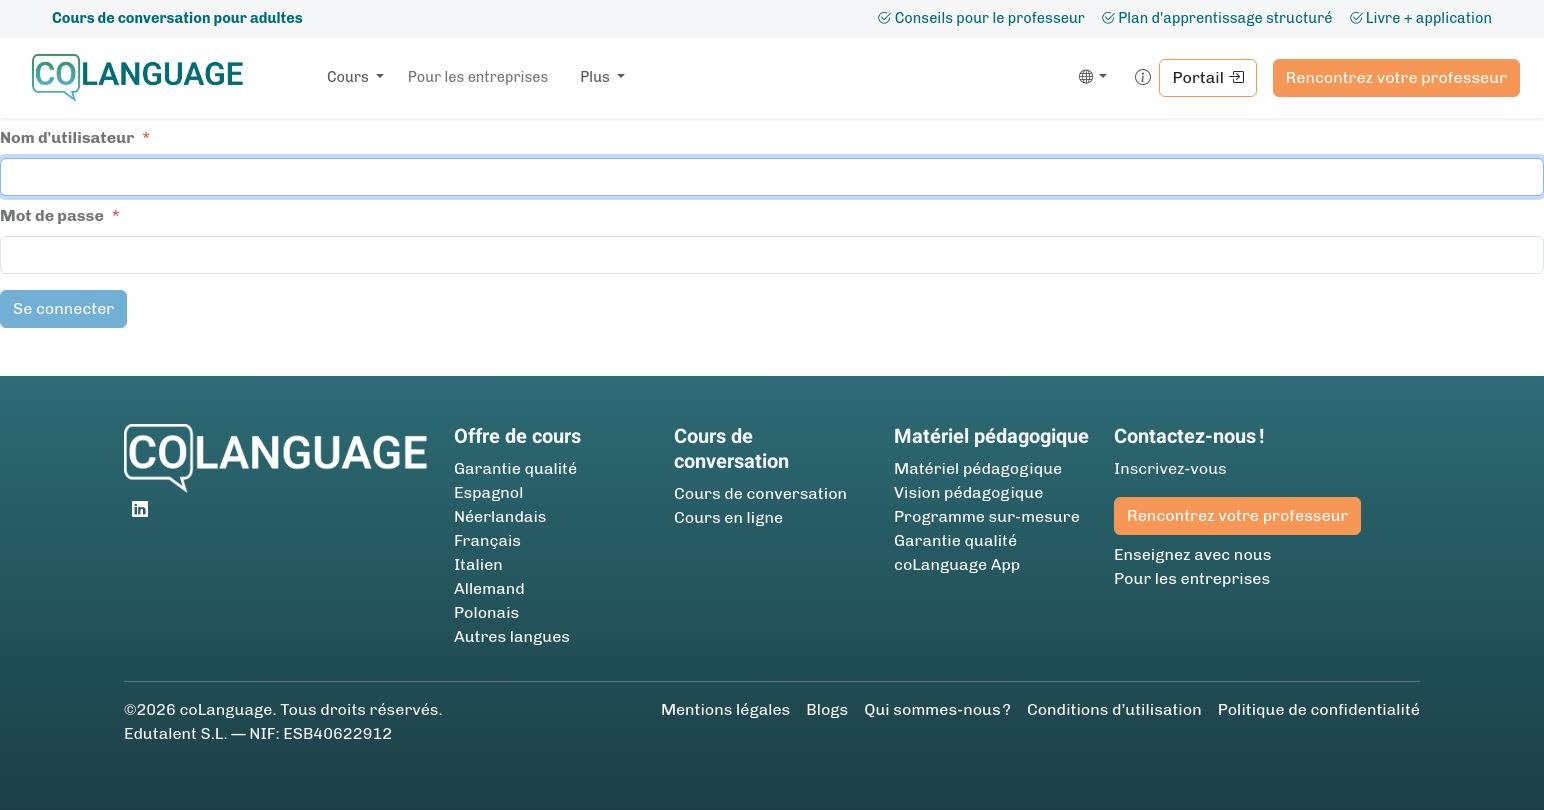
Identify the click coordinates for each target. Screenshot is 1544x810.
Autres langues (512, 636)
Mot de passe (52, 215)
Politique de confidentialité (1319, 709)
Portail (1207, 77)
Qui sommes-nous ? (937, 709)
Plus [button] (596, 77)
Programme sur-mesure (987, 516)
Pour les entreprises (478, 77)
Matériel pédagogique (978, 468)
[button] (1089, 78)
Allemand (489, 588)
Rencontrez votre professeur (1396, 77)
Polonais (486, 612)
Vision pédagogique (968, 492)
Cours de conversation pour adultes (177, 18)
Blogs (827, 709)
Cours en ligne (728, 517)
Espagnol (488, 492)
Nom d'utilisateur (67, 137)
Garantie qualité (515, 468)
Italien (478, 564)
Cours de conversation (760, 493)
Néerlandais (500, 516)
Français (487, 540)
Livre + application (1420, 18)
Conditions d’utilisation (1114, 709)
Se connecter (63, 308)
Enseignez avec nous (1192, 554)
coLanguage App (957, 564)
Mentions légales (725, 709)
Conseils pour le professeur (981, 18)
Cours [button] (349, 77)
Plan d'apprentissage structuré (1217, 18)
